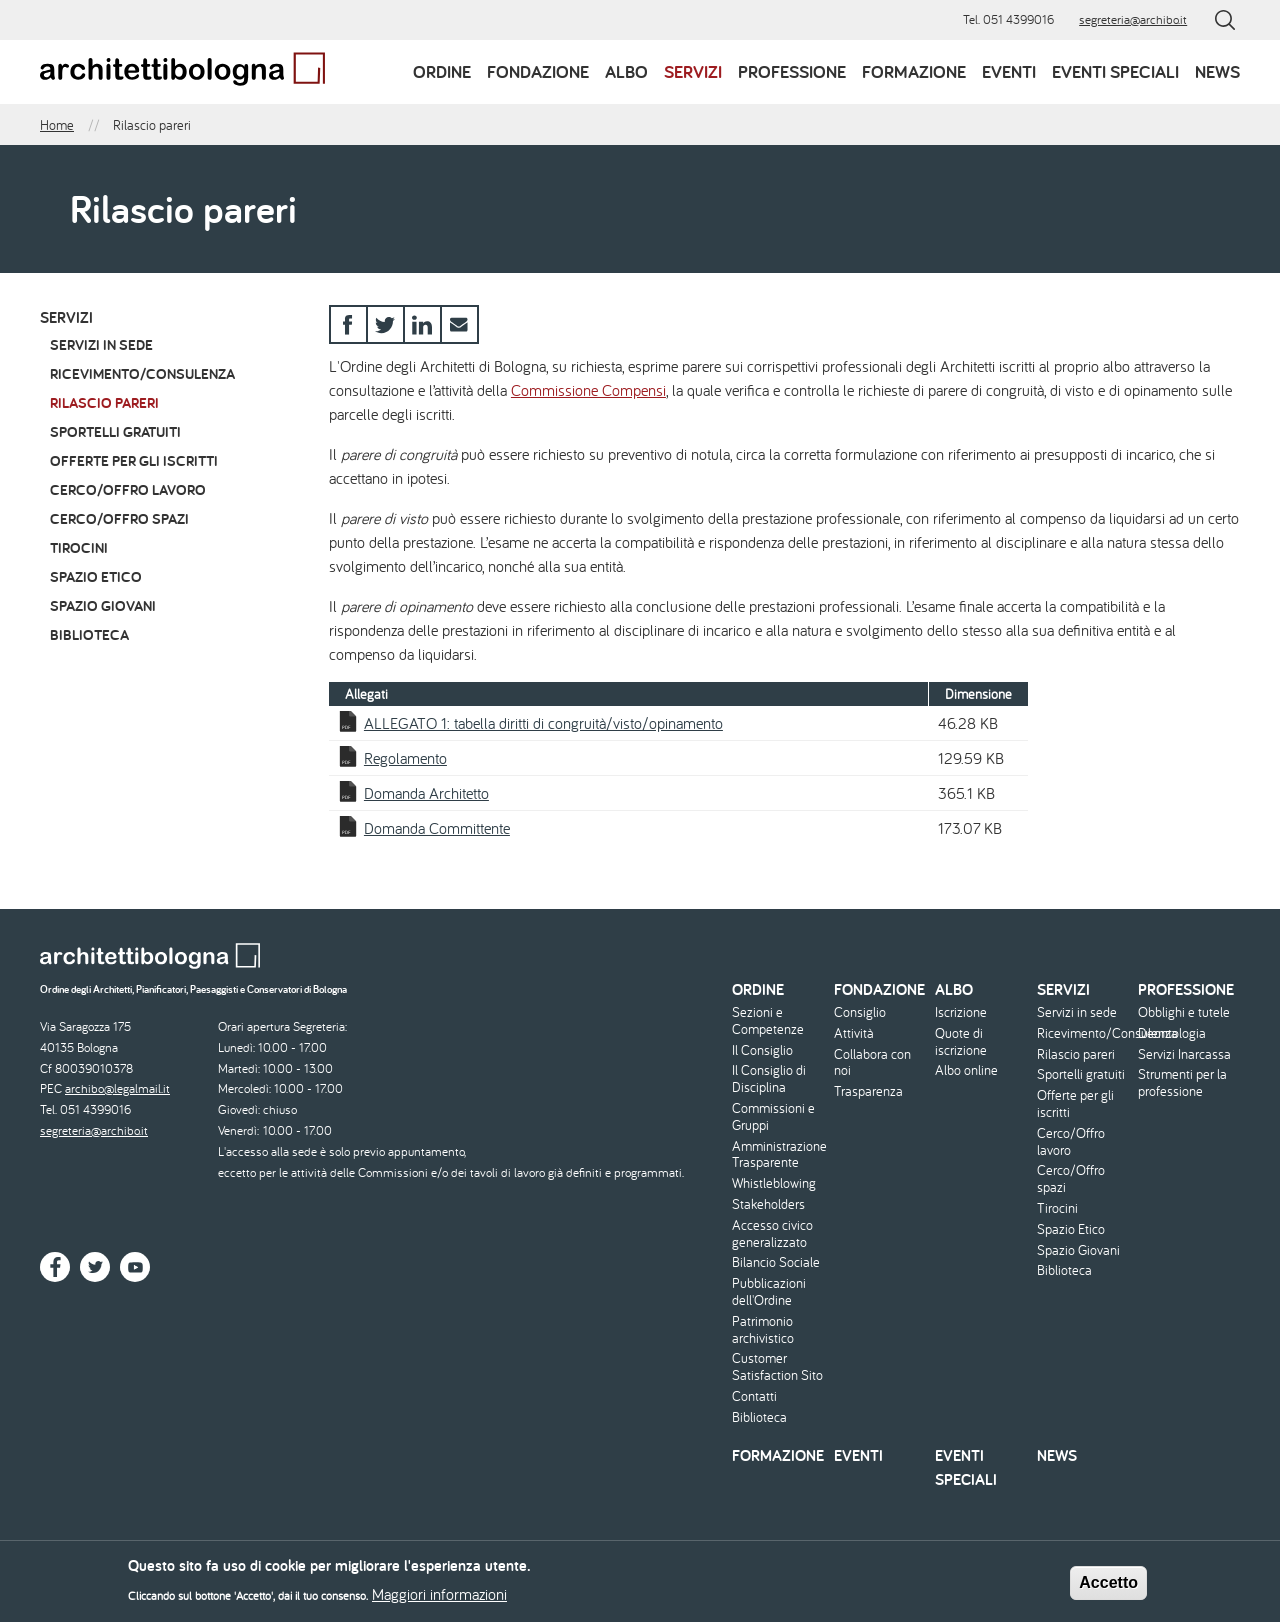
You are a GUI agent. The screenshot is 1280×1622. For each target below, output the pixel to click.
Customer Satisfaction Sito (777, 1367)
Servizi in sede (101, 344)
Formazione (914, 71)
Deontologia (1172, 1033)
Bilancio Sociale (776, 1262)
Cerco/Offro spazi (119, 518)
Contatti (754, 1396)
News (1217, 71)
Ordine (442, 71)
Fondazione (538, 71)
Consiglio (860, 1012)
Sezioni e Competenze (768, 1021)
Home (57, 125)
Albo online (966, 1070)
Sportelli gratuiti (115, 431)
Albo (626, 71)
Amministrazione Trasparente (779, 1155)
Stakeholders (768, 1204)
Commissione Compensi (588, 390)
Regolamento (405, 758)
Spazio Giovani (103, 605)
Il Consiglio (762, 1050)
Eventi (1009, 71)
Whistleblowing (774, 1183)
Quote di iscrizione (961, 1042)
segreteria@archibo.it (1133, 19)
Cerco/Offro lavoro (128, 489)
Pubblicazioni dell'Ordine (769, 1292)
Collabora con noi (872, 1063)
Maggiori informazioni (439, 1599)
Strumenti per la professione (1182, 1083)
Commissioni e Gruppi (773, 1117)
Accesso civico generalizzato (772, 1234)
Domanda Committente (437, 828)
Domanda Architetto (426, 793)
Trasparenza (868, 1091)
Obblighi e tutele (1184, 1012)
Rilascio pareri (104, 402)
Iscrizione (961, 1012)
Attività (854, 1033)
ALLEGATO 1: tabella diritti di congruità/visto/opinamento (543, 723)
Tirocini (79, 547)
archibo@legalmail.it (117, 1088)
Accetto (1108, 1587)
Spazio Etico (96, 576)
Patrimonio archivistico (763, 1330)
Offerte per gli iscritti (134, 460)
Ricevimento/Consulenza (142, 373)
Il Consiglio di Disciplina (769, 1079)
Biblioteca (89, 634)
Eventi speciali (1115, 71)
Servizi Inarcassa (1184, 1054)
